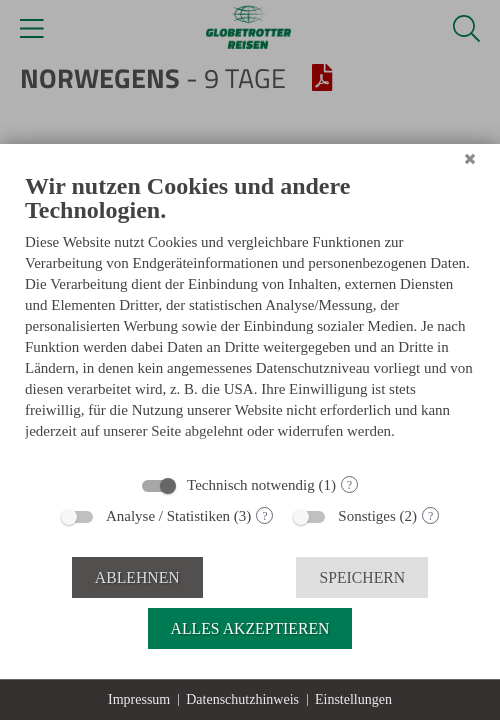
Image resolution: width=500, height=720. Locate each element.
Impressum (139, 699)
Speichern (362, 577)
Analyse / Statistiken (168, 516)
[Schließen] (470, 159)
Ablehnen (137, 577)
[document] (250, 317)
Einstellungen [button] (353, 699)
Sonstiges (367, 516)
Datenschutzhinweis (242, 699)
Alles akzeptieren (250, 628)
